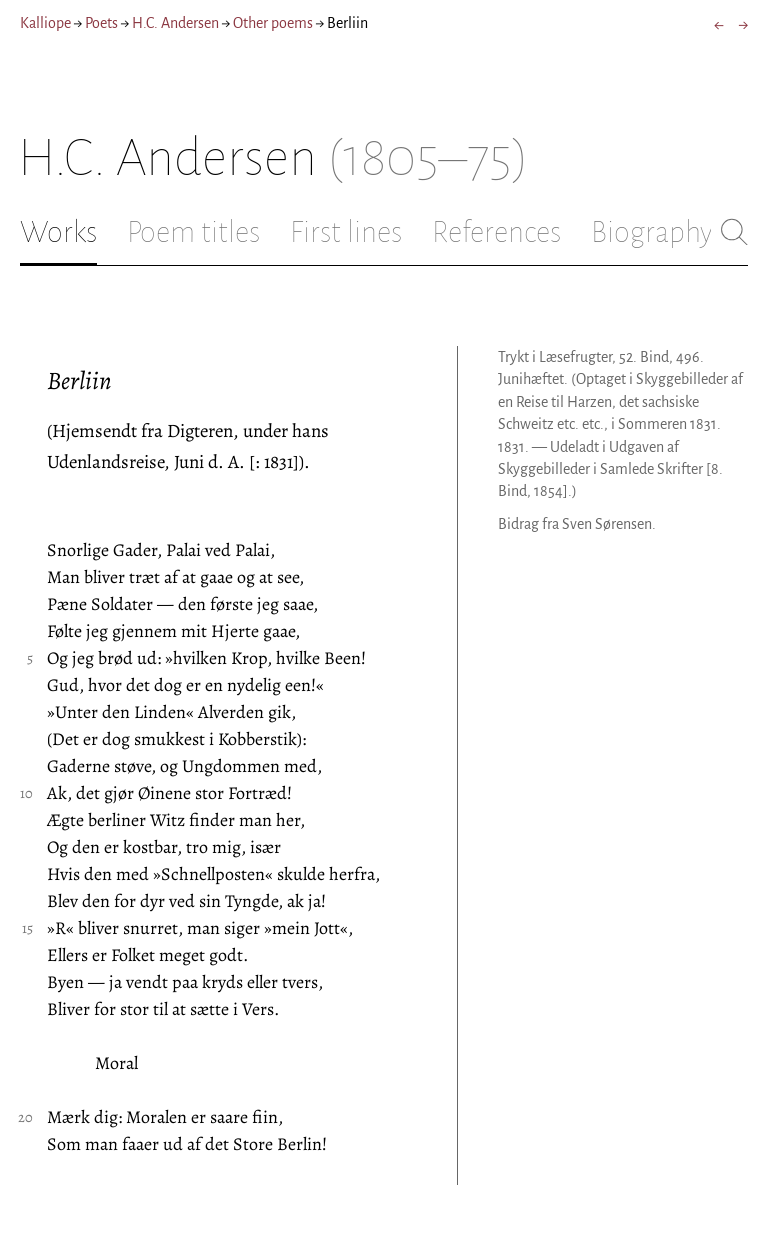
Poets (101, 23)
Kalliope (45, 23)
